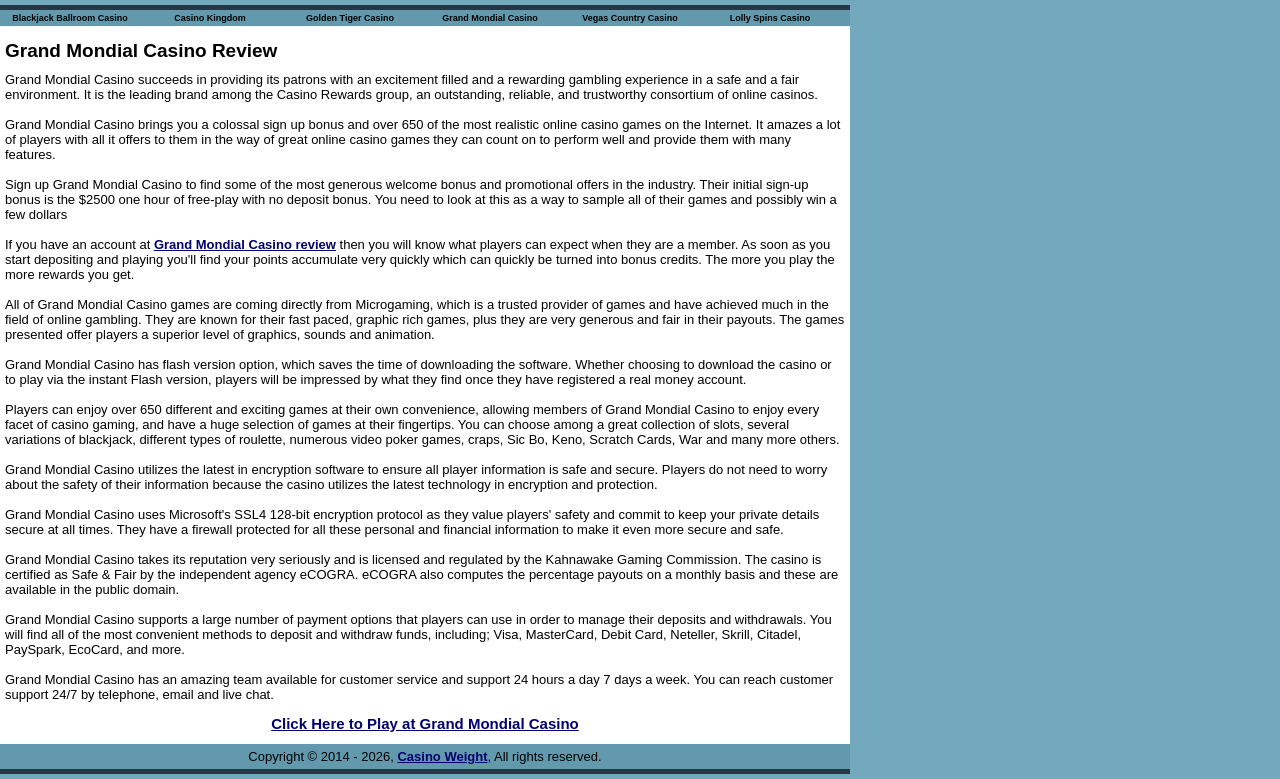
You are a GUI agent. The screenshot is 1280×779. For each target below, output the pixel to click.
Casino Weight (442, 756)
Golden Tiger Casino (350, 18)
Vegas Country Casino (630, 18)
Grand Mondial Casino (490, 18)
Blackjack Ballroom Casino (70, 18)
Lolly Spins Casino (770, 18)
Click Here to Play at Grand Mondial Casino (425, 723)
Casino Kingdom (210, 18)
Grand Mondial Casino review (245, 244)
